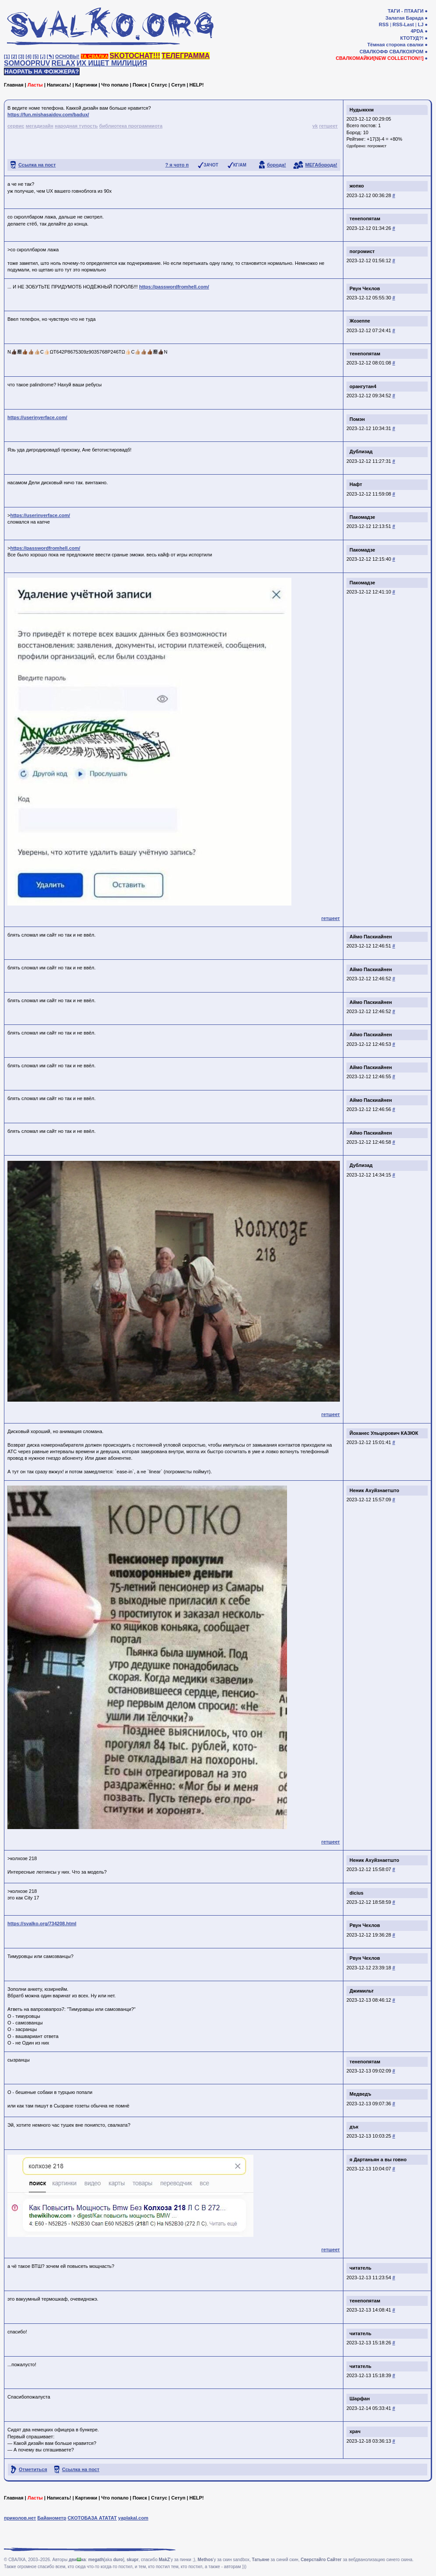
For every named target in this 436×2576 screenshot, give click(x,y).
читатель (360, 2267)
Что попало (114, 84)
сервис (15, 125)
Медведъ (360, 2094)
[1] (7, 56)
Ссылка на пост (37, 164)
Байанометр (51, 2517)
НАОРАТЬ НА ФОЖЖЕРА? (41, 71)
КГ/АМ (239, 165)
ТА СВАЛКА (94, 56)
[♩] (42, 56)
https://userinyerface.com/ (37, 417)
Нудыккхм (361, 109)
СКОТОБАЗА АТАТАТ (92, 2517)
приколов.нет (20, 2517)
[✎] (50, 56)
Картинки (86, 84)
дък (353, 2126)
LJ (420, 24)
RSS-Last (403, 24)
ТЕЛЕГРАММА (186, 55)
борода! (276, 164)
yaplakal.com (133, 2517)
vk (315, 125)
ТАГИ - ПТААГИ (405, 11)
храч (354, 2431)
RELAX (63, 63)
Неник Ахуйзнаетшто (374, 1490)
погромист (377, 146)
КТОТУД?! (411, 38)
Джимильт (361, 1990)
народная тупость (76, 125)
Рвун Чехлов (364, 288)
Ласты (35, 84)
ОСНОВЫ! (67, 56)
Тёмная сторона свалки (395, 44)
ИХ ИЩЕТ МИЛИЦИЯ (111, 63)
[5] (35, 56)
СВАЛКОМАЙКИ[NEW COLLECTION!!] (379, 58)
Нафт (355, 484)
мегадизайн (40, 125)
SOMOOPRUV (27, 63)
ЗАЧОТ (211, 165)
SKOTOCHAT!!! (135, 55)
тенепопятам (364, 218)
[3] (21, 56)
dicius (356, 1893)
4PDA (417, 31)
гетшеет (328, 125)
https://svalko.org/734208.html (41, 1923)
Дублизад (361, 451)
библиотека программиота (131, 125)
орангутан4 (362, 386)
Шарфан (359, 2398)
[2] (14, 56)
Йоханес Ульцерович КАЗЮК (383, 1433)
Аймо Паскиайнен (370, 936)
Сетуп (178, 84)
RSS (384, 24)
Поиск (139, 84)
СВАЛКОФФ (374, 51)
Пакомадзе (362, 517)
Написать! (59, 84)
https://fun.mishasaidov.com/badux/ (48, 114)
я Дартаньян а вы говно (378, 2159)
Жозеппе (359, 320)
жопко (356, 185)
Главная (14, 84)
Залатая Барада (404, 18)
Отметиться (33, 2469)
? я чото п (177, 164)
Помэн (357, 419)
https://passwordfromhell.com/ (174, 286)
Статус (159, 84)
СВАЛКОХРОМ (406, 51)
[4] (28, 56)
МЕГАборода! (321, 164)
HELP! (197, 84)
